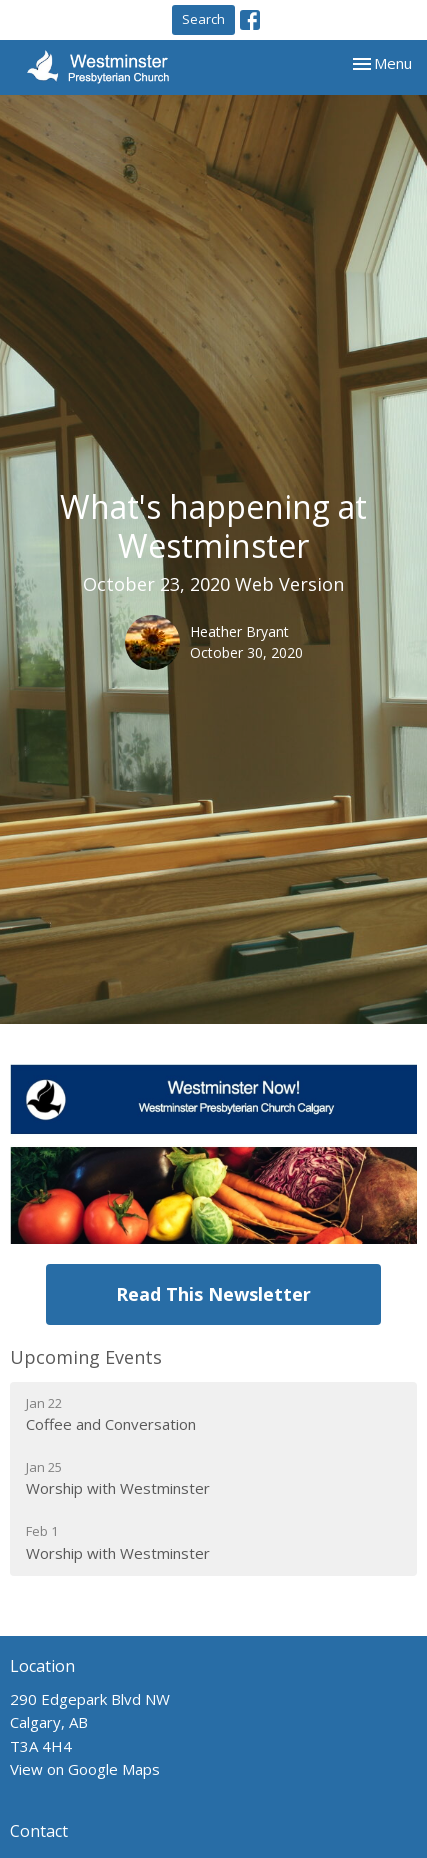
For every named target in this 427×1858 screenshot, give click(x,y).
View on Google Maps (85, 1769)
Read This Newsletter (213, 1294)
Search (203, 19)
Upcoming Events (86, 1357)
